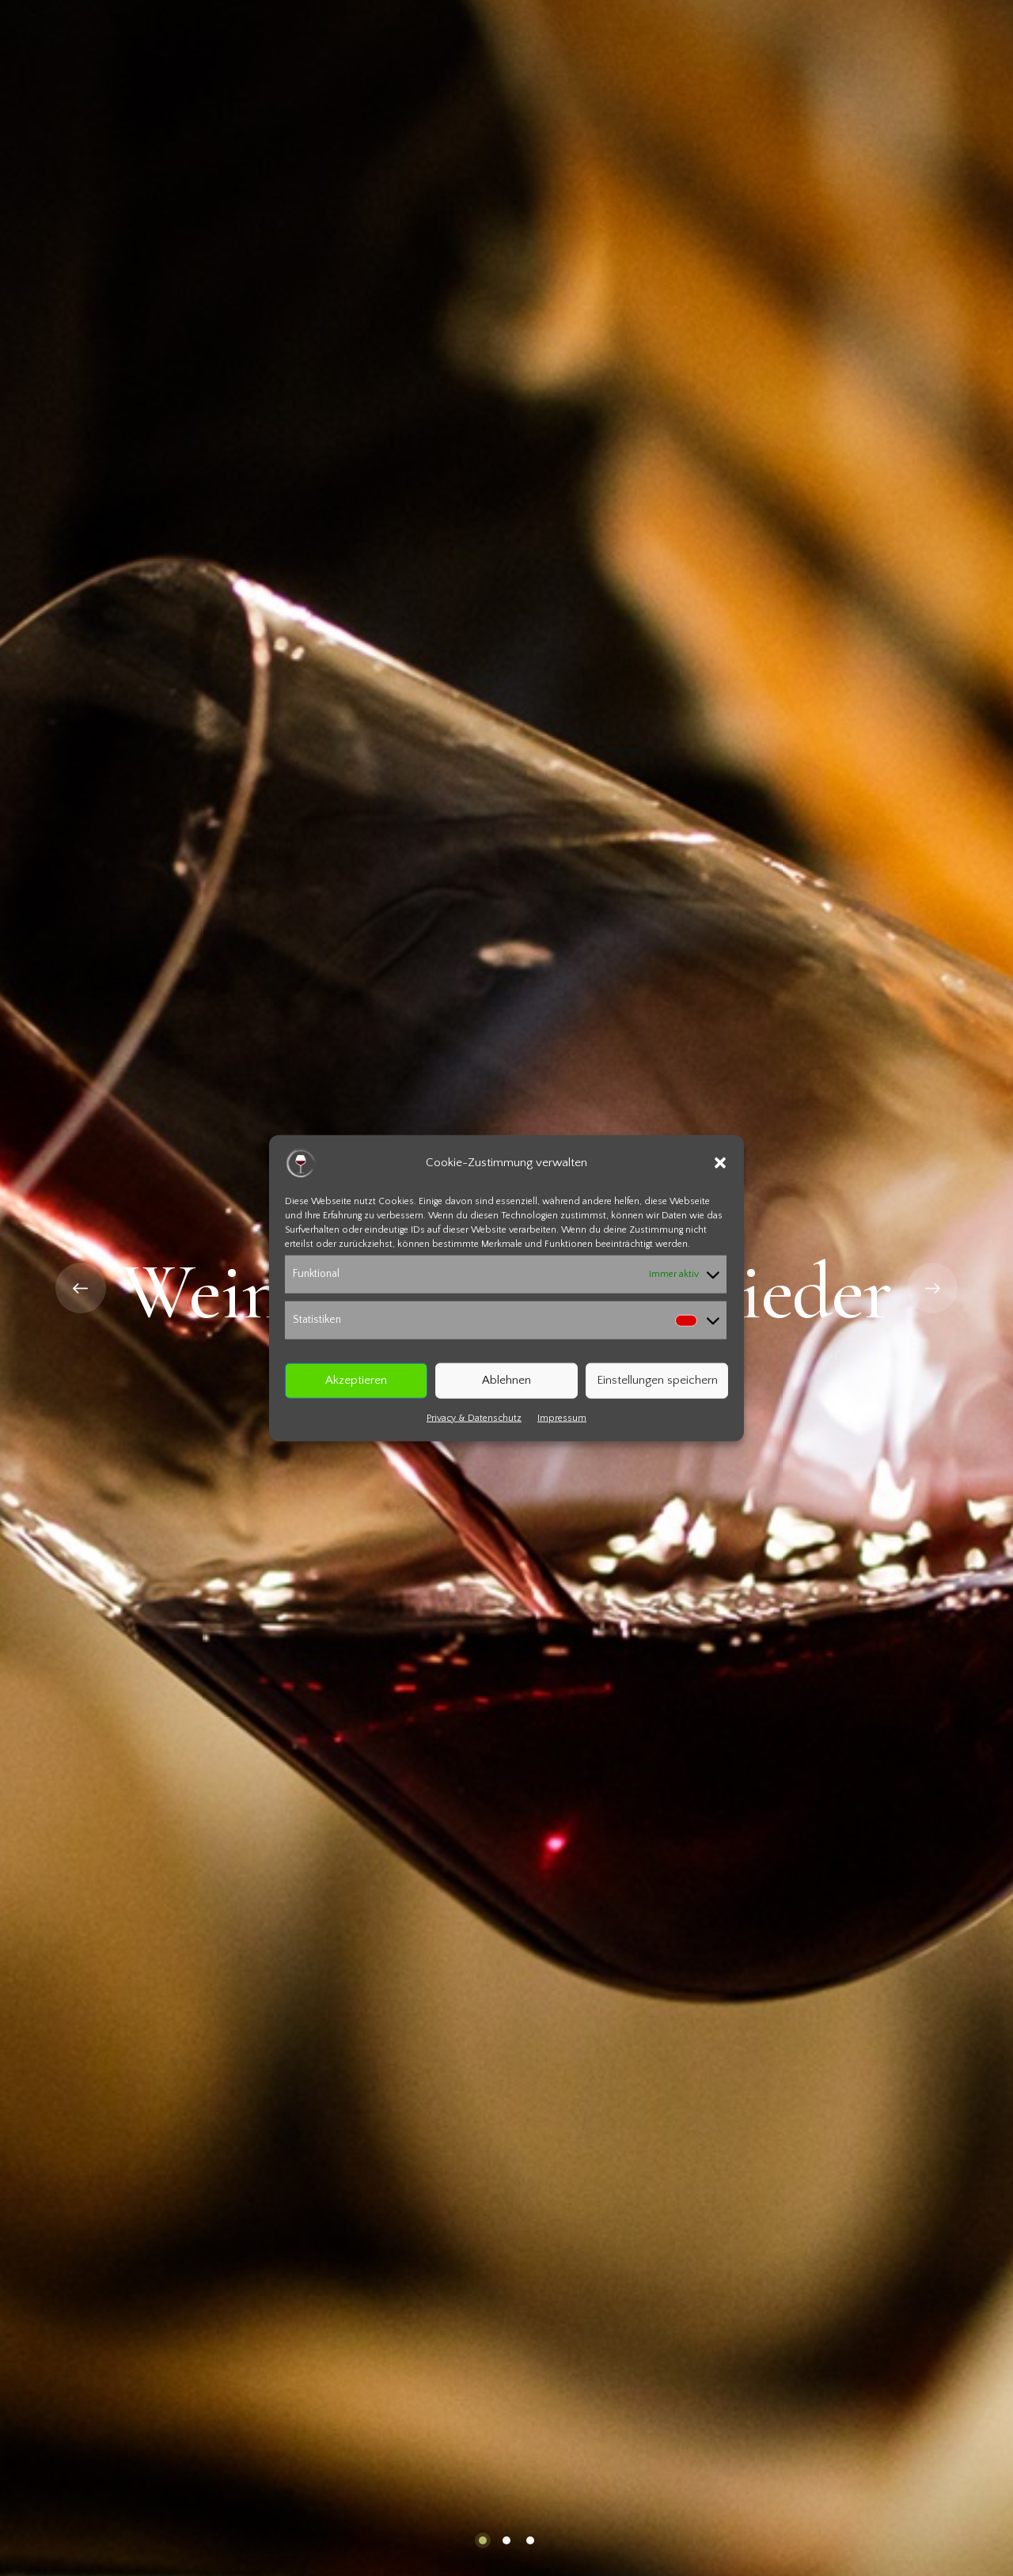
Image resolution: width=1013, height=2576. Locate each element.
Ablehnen (506, 1380)
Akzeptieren (356, 1380)
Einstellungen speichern (657, 1380)
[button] (720, 1163)
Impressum (561, 1417)
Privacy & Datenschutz (474, 1417)
